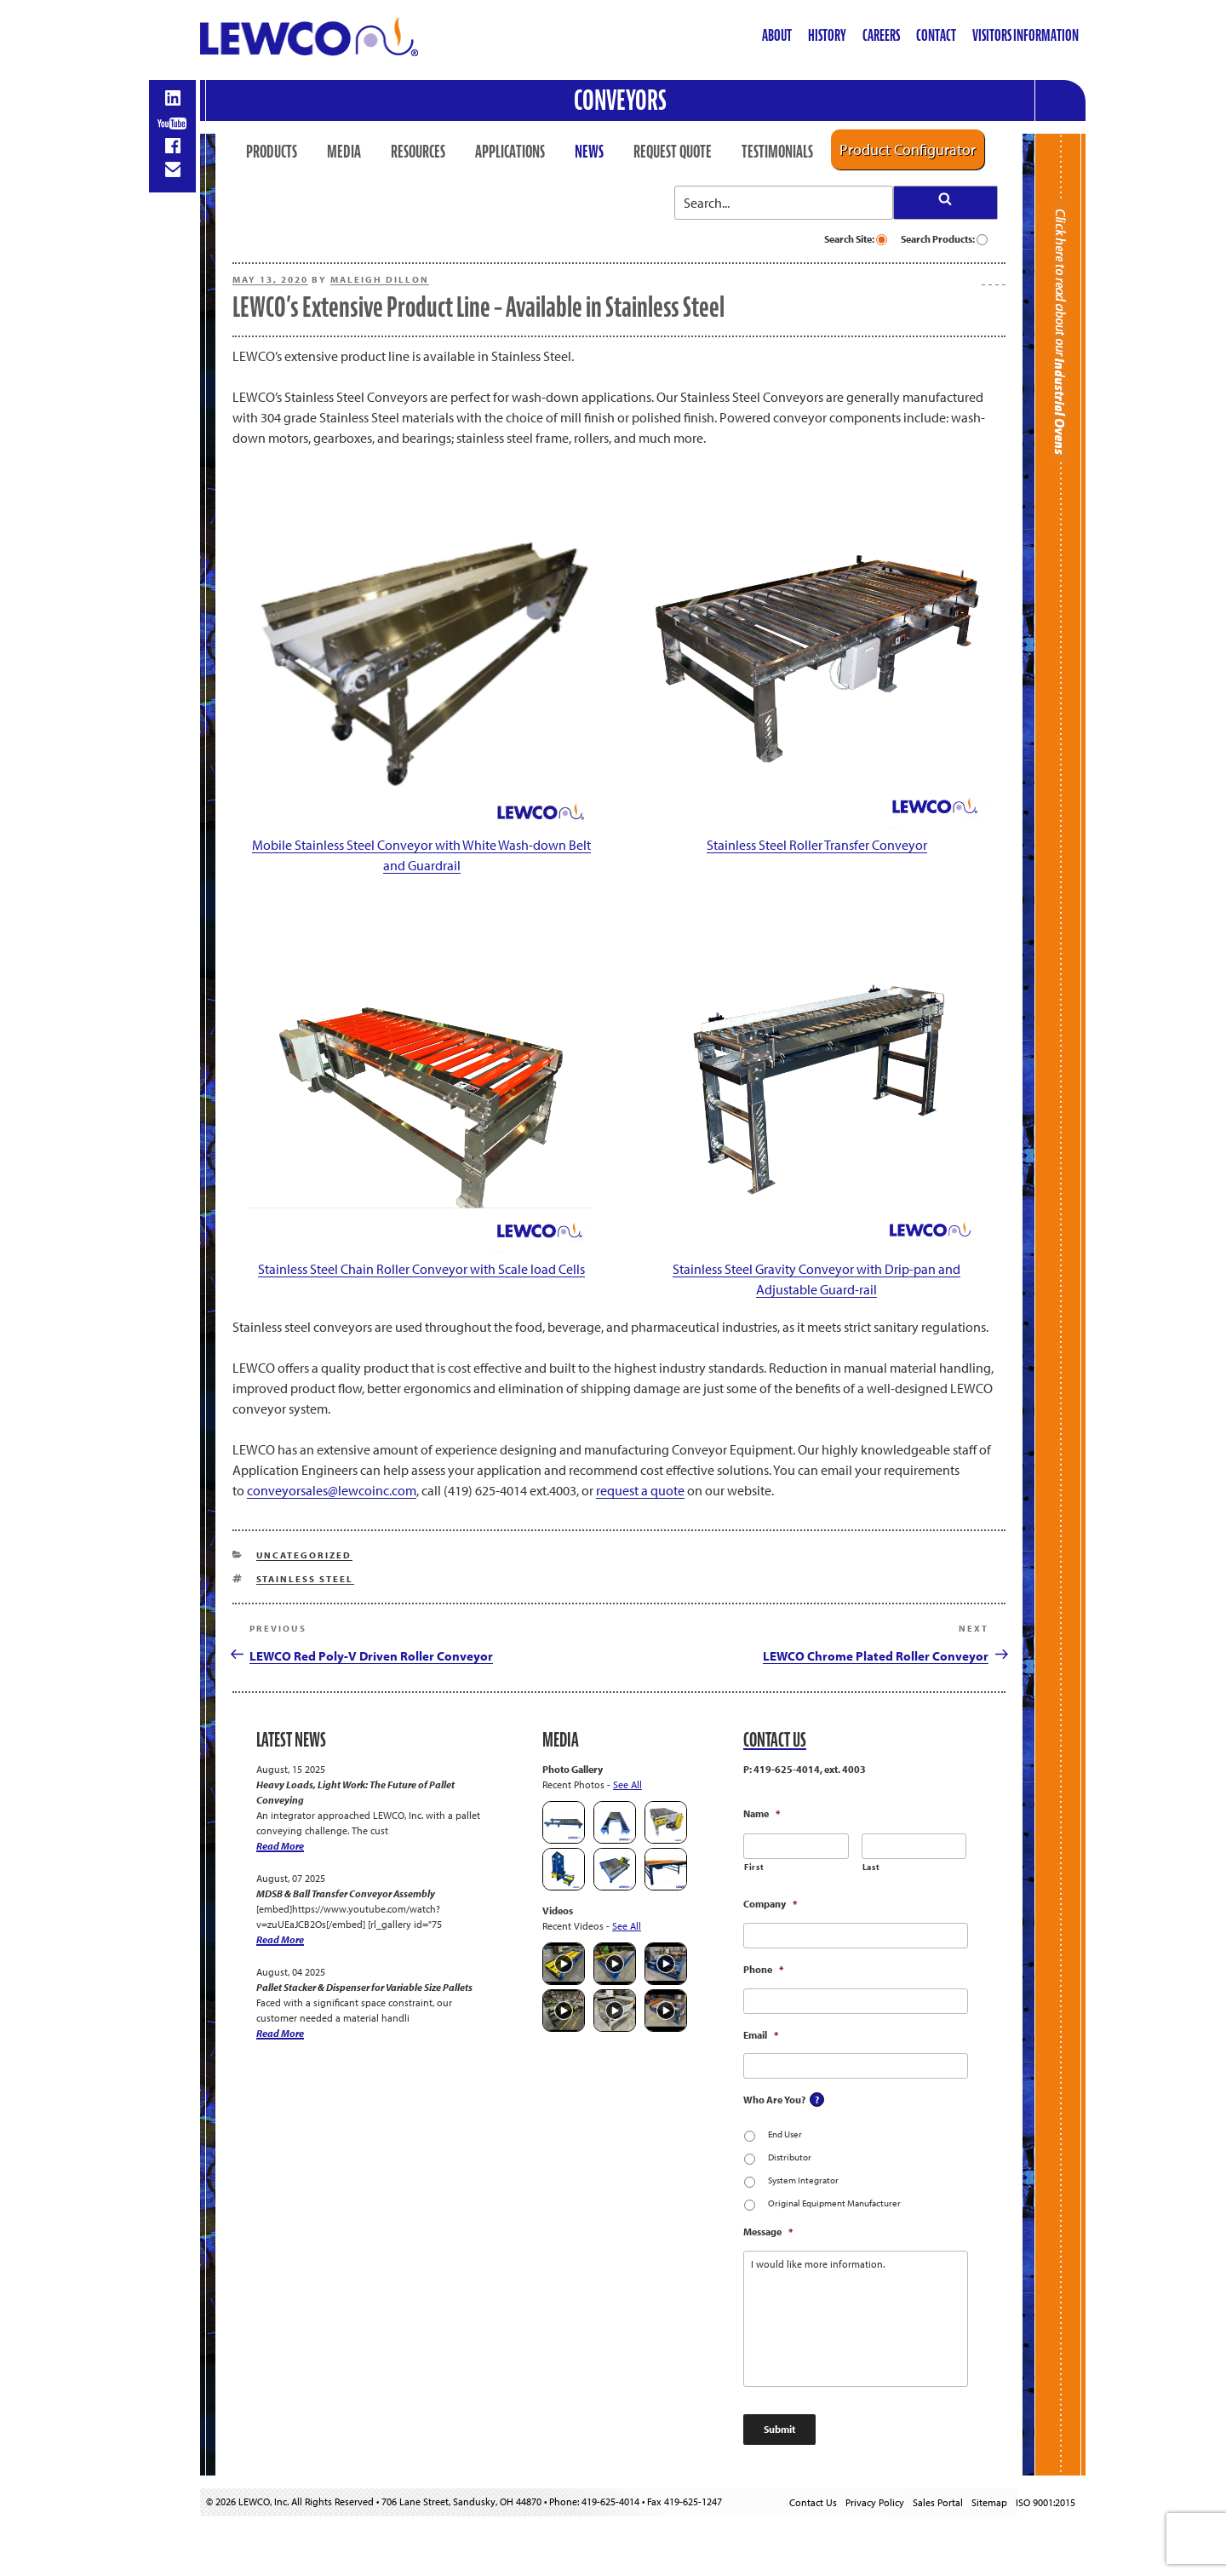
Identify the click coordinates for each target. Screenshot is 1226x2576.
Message (768, 2231)
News (589, 152)
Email (760, 2034)
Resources (418, 152)
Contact (936, 35)
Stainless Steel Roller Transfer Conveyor (817, 844)
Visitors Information (1025, 35)
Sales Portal (938, 2502)
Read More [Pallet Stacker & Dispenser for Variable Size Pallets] (280, 2033)
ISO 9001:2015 (1045, 2502)
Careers (881, 35)
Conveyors (620, 100)
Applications (510, 152)
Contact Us (813, 2502)
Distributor (789, 2157)
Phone (763, 1969)
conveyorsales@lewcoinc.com (331, 1490)
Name (761, 1813)
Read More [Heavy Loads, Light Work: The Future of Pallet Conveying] (280, 1845)
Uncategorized (304, 1555)
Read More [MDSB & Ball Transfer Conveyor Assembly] (280, 1939)
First (754, 1867)
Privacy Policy (874, 2502)
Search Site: (855, 238)
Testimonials (777, 152)
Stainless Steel (305, 1579)
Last (871, 1867)
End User (785, 2134)
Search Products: (944, 238)
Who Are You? (774, 2099)
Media (344, 152)
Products (271, 152)
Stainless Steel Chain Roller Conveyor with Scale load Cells (421, 1268)
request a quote (640, 1490)
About (777, 35)
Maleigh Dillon (379, 279)
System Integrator (803, 2180)
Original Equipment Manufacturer (834, 2203)
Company (770, 1903)
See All (627, 1784)
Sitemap (989, 2502)
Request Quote (672, 152)
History (827, 35)
